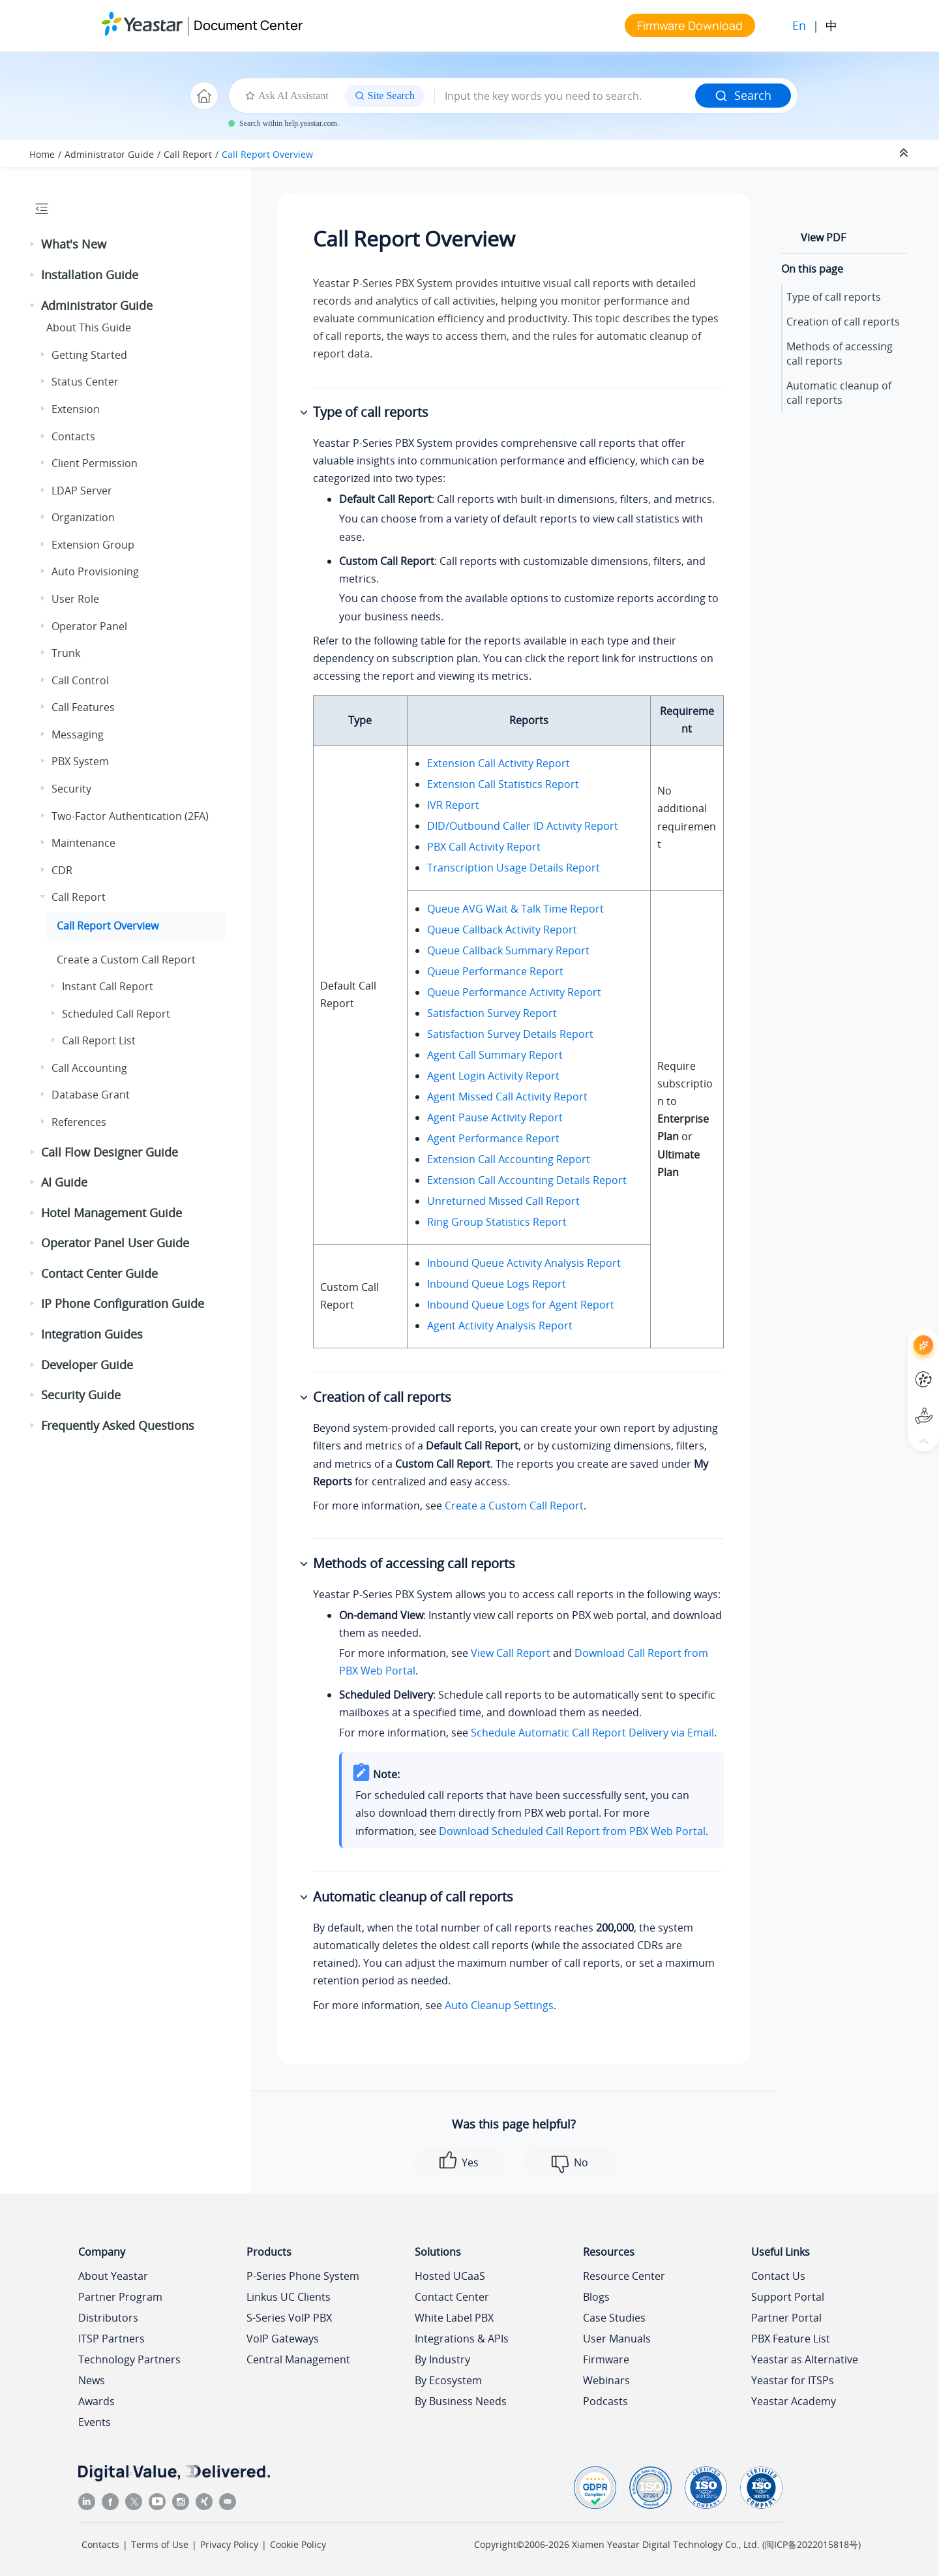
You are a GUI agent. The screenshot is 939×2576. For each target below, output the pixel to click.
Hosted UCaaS (450, 2276)
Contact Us (778, 2276)
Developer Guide (87, 1364)
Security (71, 788)
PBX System (80, 761)
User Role (75, 599)
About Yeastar (113, 2276)
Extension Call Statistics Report (503, 784)
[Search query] (565, 96)
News (91, 2380)
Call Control (80, 680)
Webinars (606, 2380)
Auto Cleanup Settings (499, 2005)
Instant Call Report (107, 986)
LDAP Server (82, 490)
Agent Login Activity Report (493, 1075)
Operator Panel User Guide (115, 1242)
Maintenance (83, 843)
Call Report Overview (267, 154)
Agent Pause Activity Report (495, 1117)
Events (94, 2422)
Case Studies (614, 2318)
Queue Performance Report (495, 971)
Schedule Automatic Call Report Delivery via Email (592, 1732)
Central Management (298, 2359)
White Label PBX (454, 2318)
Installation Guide (89, 274)
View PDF (823, 237)
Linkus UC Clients (288, 2297)
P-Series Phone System (302, 2276)
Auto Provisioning (95, 571)
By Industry (442, 2359)
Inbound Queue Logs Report (496, 1284)
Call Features (83, 707)
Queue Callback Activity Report (502, 929)
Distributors (108, 2318)
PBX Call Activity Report (484, 847)
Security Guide (81, 1394)
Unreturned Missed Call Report (503, 1201)
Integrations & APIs (462, 2338)
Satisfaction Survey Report (492, 1013)
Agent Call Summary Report (495, 1055)
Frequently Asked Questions (117, 1425)
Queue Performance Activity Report (514, 992)
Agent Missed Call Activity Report (507, 1096)
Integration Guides (92, 1334)
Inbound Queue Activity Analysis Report (524, 1263)
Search (743, 95)
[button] (33, 244)
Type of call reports (833, 297)
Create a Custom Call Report (126, 959)
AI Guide (64, 1182)
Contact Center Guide (99, 1273)
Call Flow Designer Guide (109, 1152)
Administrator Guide (109, 154)
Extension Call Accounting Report (508, 1159)
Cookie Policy (298, 2544)
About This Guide (88, 327)
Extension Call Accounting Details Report (527, 1180)
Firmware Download (690, 25)
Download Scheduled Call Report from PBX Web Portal (572, 1831)
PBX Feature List (790, 2338)
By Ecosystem (448, 2380)
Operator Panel (89, 626)
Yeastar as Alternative (804, 2359)
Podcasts (605, 2401)
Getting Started (89, 355)
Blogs (596, 2297)
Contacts (73, 436)
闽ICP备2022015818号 (811, 2544)
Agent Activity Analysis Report (500, 1325)
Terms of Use (159, 2544)
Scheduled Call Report (116, 1014)
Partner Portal (786, 2318)
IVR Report (453, 805)
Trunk (66, 653)
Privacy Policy (229, 2544)
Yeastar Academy (793, 2401)
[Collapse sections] (905, 153)
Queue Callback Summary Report (508, 950)
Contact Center (452, 2297)
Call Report (188, 154)
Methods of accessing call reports (839, 353)
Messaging (78, 734)
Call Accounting (89, 1068)
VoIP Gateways (282, 2338)
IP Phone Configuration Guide (122, 1303)
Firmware (606, 2359)
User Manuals (617, 2338)
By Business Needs (461, 2401)
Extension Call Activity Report (498, 763)
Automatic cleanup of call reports (838, 392)
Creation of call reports (843, 321)
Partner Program (120, 2297)
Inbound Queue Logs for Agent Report (520, 1304)
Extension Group (93, 545)
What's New (73, 244)
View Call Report (510, 1653)
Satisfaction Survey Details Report (510, 1034)
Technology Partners (129, 2359)
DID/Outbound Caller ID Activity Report (522, 826)
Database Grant (91, 1094)
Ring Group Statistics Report (497, 1222)
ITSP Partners (111, 2338)
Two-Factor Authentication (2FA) (130, 816)
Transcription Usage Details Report (513, 867)
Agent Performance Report (493, 1138)
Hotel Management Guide (111, 1212)
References (79, 1122)
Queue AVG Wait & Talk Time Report (515, 909)
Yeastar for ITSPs (792, 2380)
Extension (76, 409)
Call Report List (99, 1040)
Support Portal (787, 2297)
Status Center (85, 381)
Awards (96, 2401)
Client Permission (95, 463)
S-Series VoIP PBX (289, 2318)
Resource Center (624, 2276)
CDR (62, 870)
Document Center (248, 25)
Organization (83, 517)
